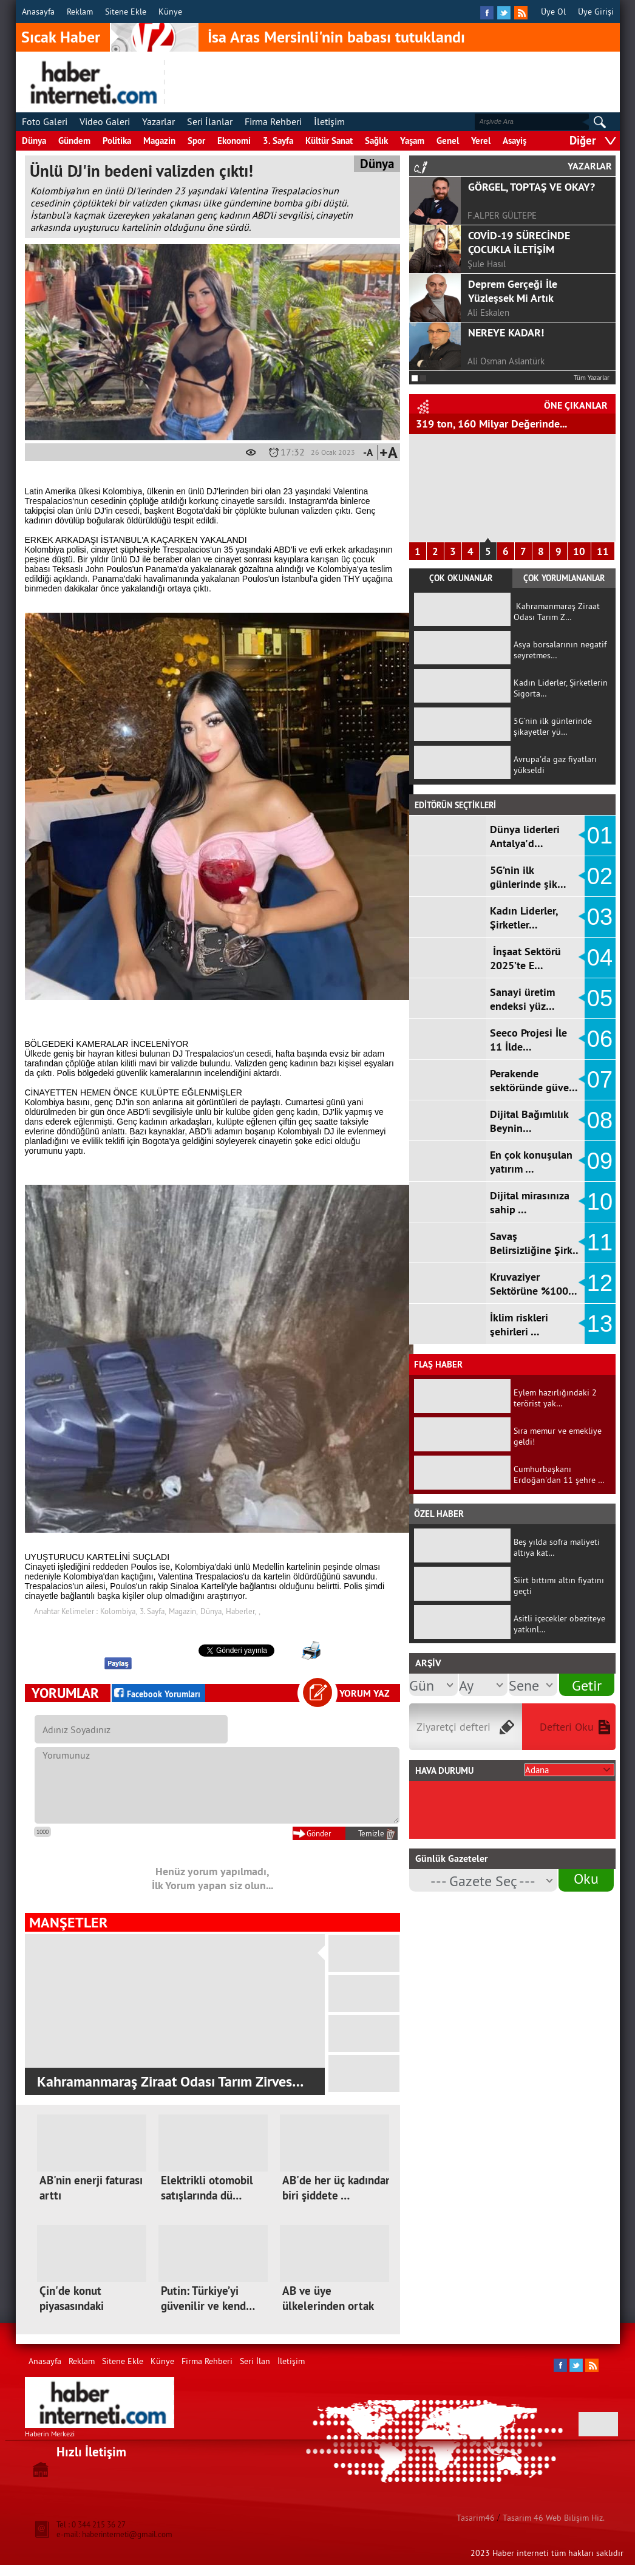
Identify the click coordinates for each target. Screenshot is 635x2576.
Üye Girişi (596, 11)
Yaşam (412, 140)
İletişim (329, 121)
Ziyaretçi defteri (453, 1727)
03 (600, 917)
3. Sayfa (278, 140)
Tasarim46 (476, 2517)
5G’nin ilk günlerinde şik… (528, 877)
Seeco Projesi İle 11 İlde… (528, 1040)
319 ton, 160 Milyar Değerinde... (491, 424)
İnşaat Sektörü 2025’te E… (525, 958)
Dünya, (211, 1611)
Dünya (34, 140)
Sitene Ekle (125, 11)
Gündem (74, 140)
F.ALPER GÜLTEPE (502, 215)
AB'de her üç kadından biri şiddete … (337, 2188)
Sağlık (376, 140)
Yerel (481, 140)
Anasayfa (38, 11)
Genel (447, 140)
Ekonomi (234, 140)
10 (579, 551)
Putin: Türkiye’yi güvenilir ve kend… (208, 2298)
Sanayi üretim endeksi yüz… (522, 999)
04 (600, 957)
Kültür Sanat (329, 140)
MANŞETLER (68, 1922)
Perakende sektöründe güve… (534, 1080)
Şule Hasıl (486, 264)
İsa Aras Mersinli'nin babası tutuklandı (336, 37)
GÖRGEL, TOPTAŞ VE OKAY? (531, 187)
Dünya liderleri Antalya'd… (525, 836)
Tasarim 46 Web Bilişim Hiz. (554, 2517)
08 (600, 1120)
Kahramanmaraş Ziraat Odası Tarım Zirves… (168, 2081)
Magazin (159, 140)
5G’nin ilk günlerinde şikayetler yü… (553, 726)
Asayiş (514, 140)
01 (600, 835)
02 (600, 876)
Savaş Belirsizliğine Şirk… (536, 1243)
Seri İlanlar (210, 121)
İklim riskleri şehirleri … (519, 1324)
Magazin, (183, 1611)
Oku (586, 1878)
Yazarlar (158, 121)
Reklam (80, 11)
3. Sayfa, (153, 1611)
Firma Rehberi (273, 121)
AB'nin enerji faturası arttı (91, 2188)
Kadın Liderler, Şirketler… (523, 918)
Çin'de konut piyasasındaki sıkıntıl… (71, 2306)
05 (600, 998)
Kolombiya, (118, 1611)
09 (600, 1161)
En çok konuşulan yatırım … (531, 1162)
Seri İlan (255, 2361)
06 (600, 1039)
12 (600, 1283)
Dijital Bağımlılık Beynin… (529, 1121)
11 (603, 551)
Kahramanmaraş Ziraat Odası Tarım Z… (557, 611)
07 (600, 1079)
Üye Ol (553, 11)
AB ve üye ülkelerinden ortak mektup (327, 2306)
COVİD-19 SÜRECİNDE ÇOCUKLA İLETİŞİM (519, 242)
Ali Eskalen (488, 312)
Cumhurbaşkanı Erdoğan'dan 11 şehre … (559, 1474)
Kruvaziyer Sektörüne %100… (533, 1284)
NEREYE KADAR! (506, 332)
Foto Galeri (44, 121)
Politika (117, 140)
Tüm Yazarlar (592, 377)
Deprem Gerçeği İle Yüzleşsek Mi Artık (512, 291)
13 (600, 1324)
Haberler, (241, 1611)
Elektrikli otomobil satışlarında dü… (207, 2188)
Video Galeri (105, 121)
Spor (196, 140)
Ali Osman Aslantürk (506, 361)
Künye (170, 11)
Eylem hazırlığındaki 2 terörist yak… (555, 1398)
